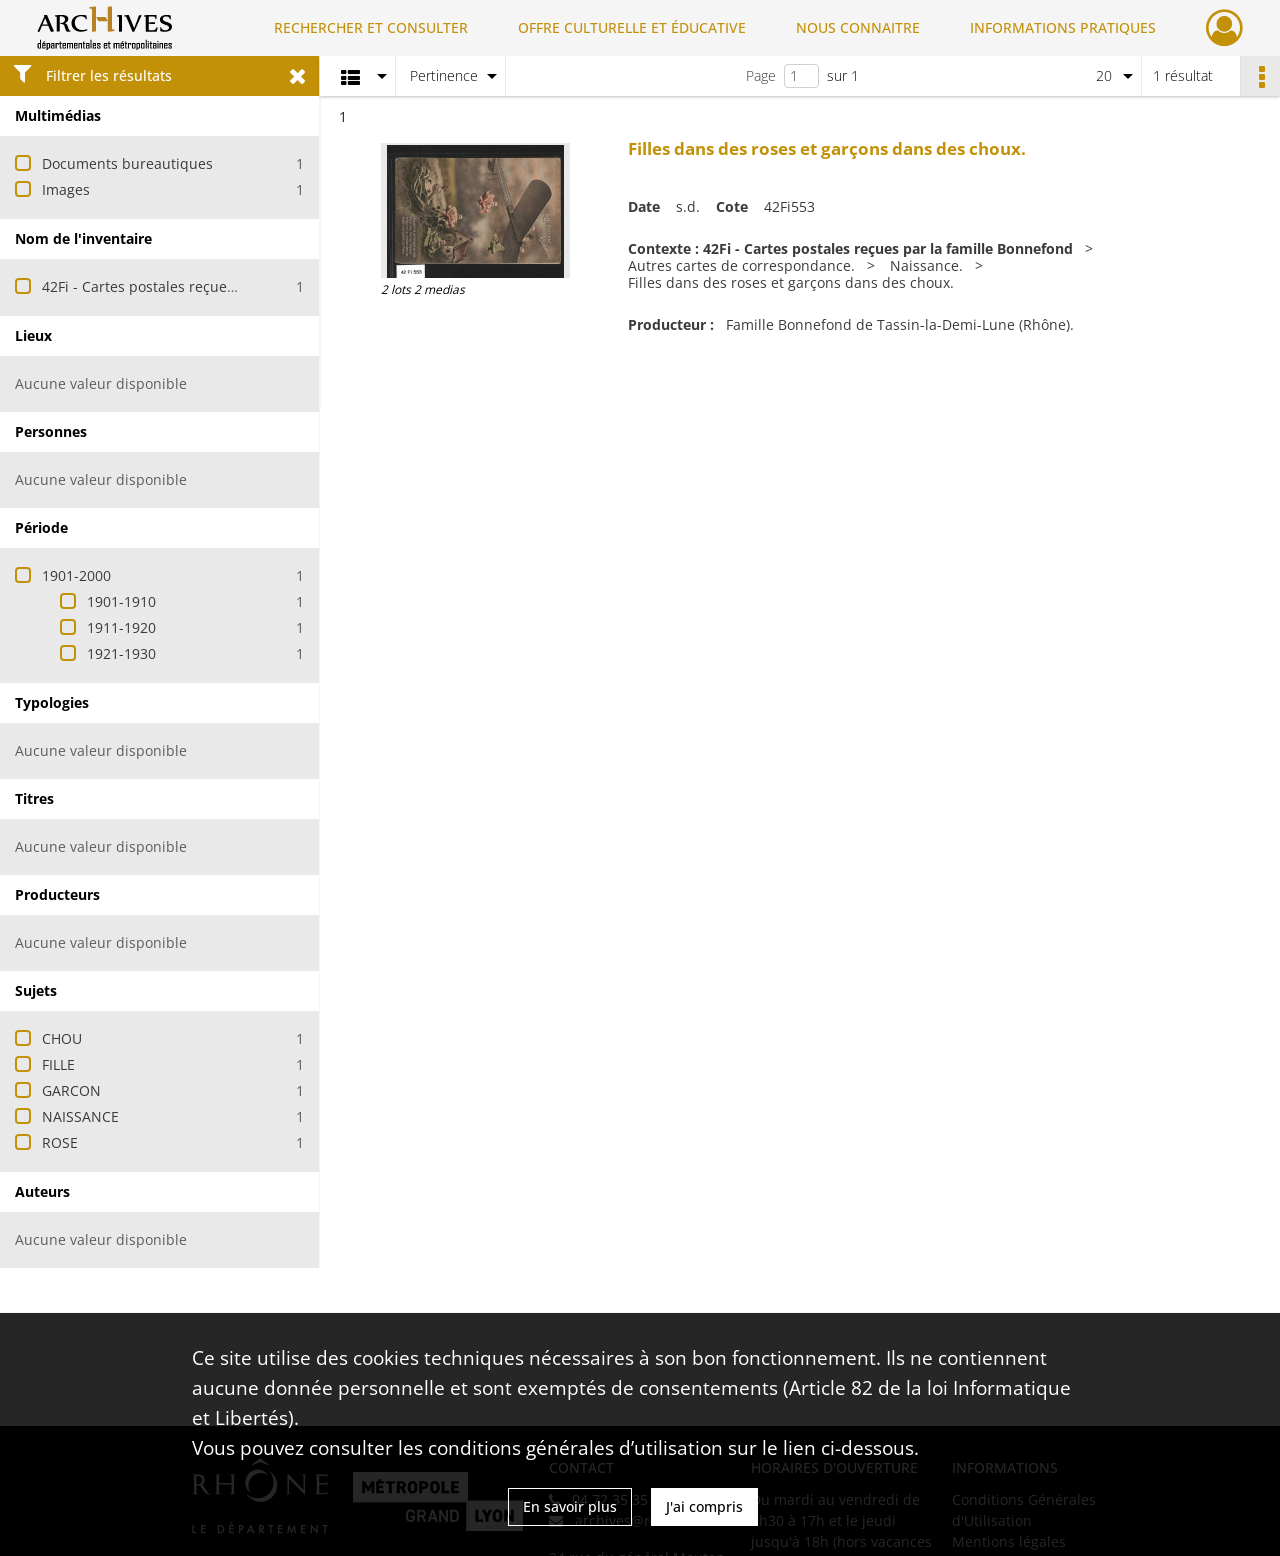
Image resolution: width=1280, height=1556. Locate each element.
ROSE (60, 1142)
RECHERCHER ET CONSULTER (371, 27)
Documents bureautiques (127, 163)
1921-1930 (121, 653)
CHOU (62, 1038)
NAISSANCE (80, 1116)
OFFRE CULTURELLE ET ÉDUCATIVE (632, 27)
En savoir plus (570, 1506)
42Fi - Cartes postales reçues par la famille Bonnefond (223, 286)
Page (761, 75)
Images (66, 189)
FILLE (58, 1064)
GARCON (71, 1090)
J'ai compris (704, 1506)
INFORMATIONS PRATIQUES (1063, 27)
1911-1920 (121, 627)
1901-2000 (76, 575)
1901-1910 (121, 601)
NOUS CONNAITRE (858, 27)
